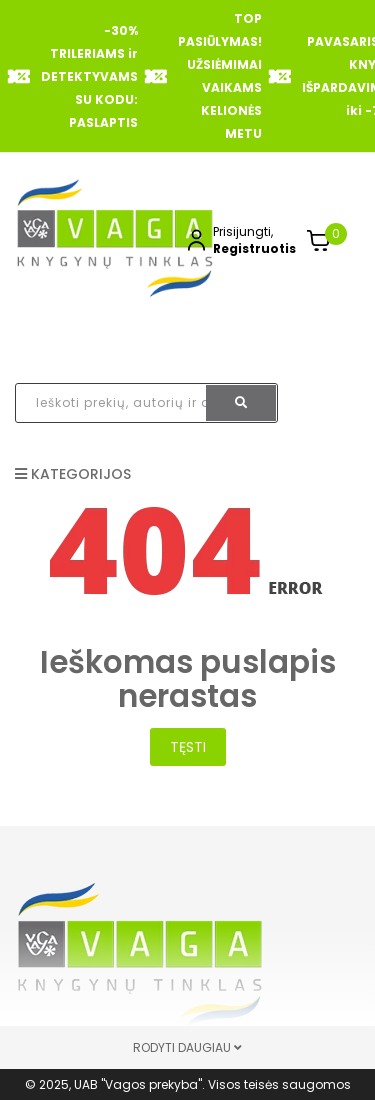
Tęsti (188, 747)
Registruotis (254, 248)
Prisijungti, (243, 231)
